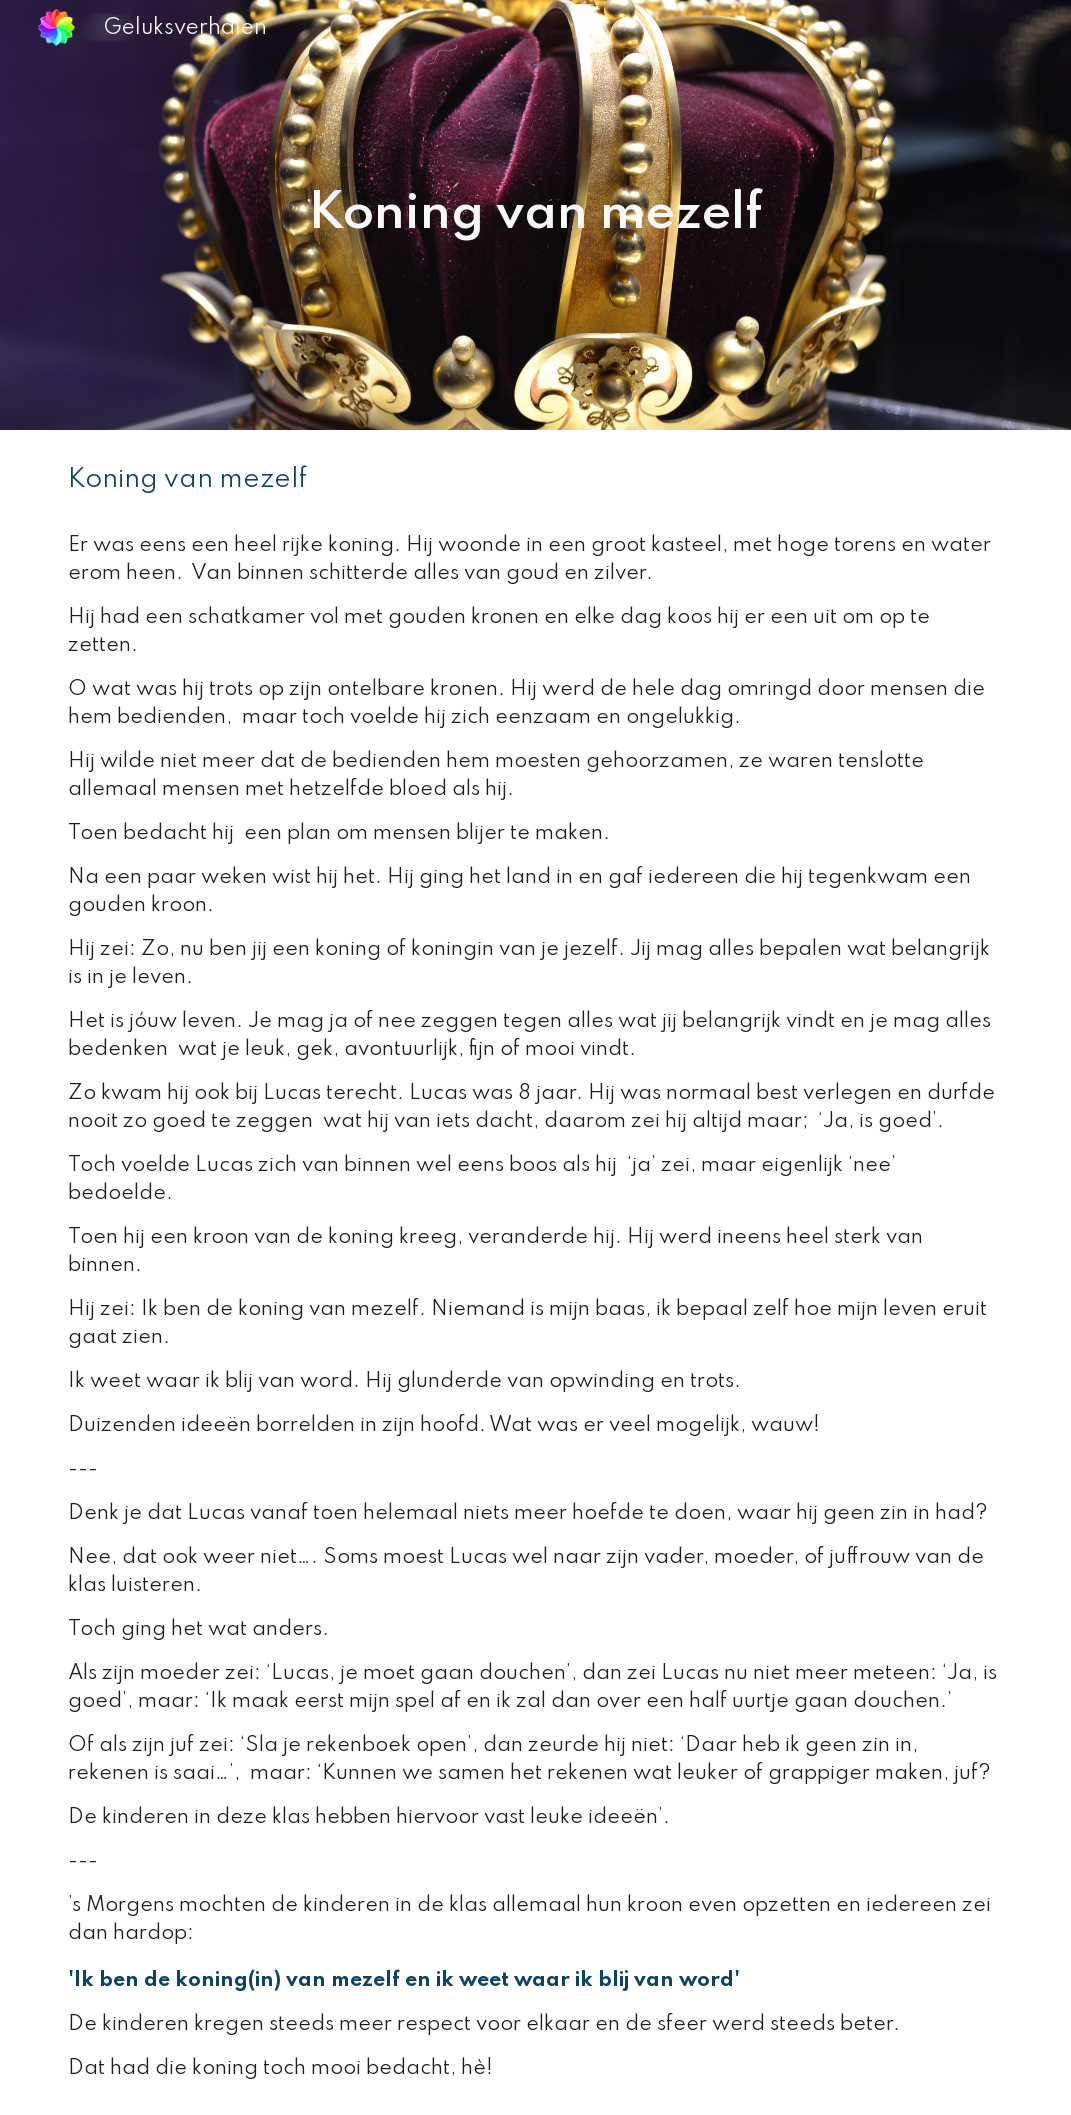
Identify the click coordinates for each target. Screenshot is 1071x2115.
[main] (535, 215)
